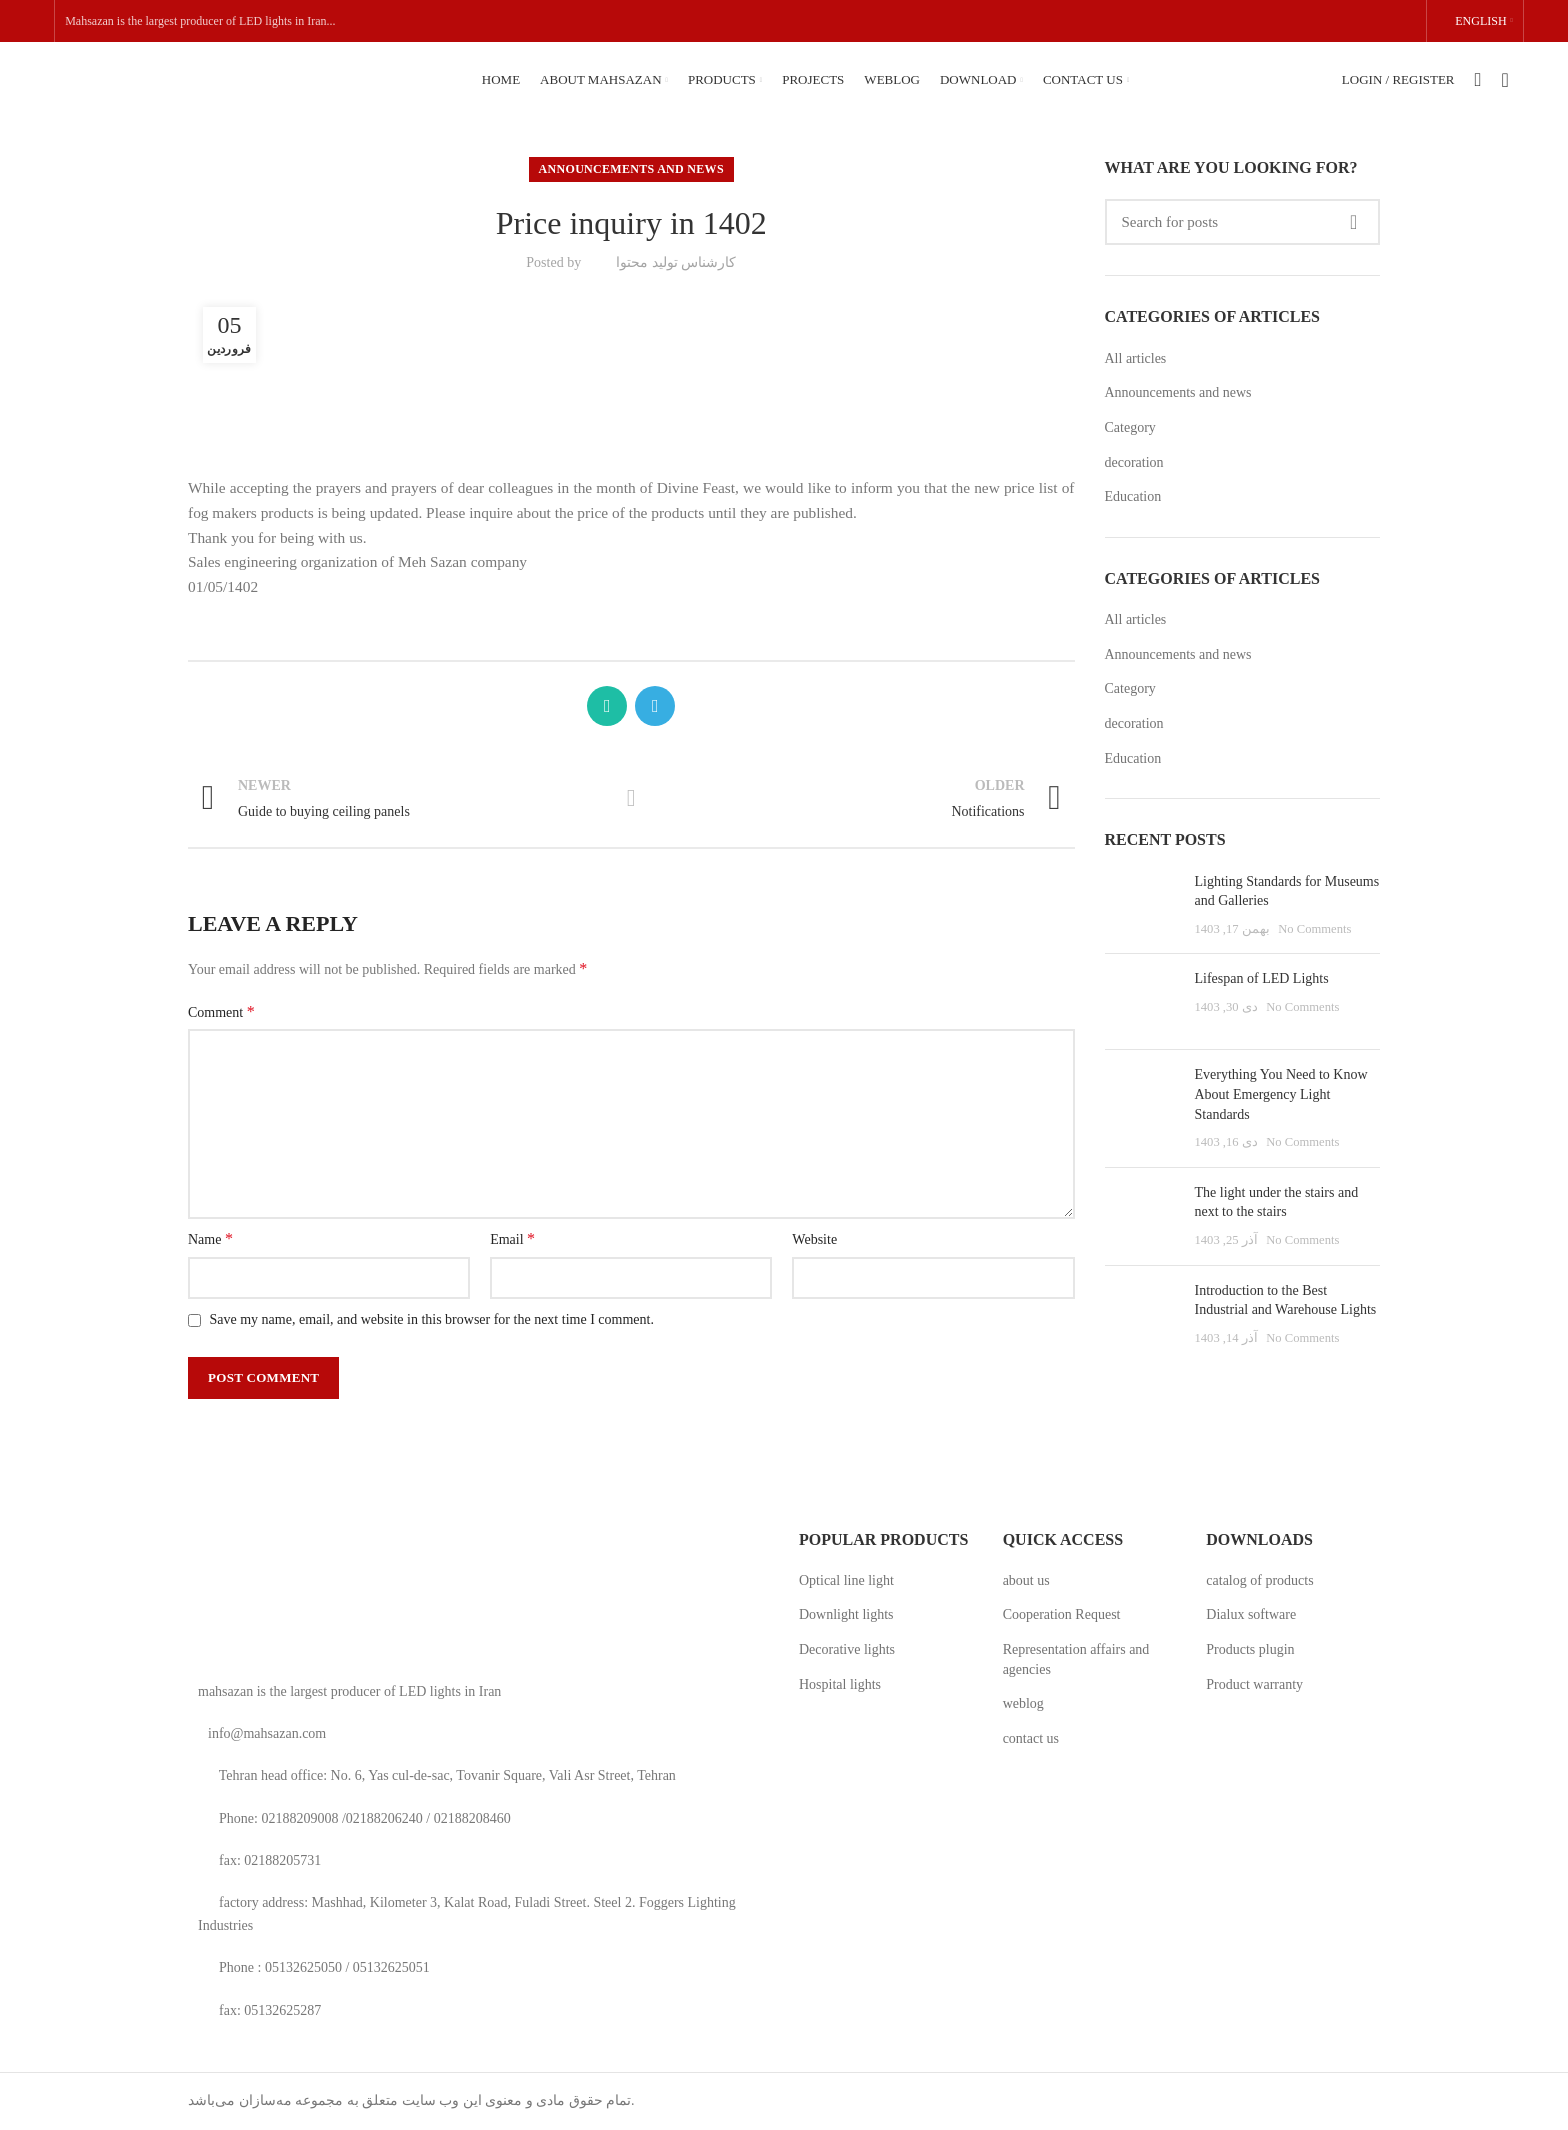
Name (210, 1238)
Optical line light (846, 1580)
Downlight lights (846, 1614)
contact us (1031, 1738)
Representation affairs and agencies (1076, 1659)
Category (1130, 427)
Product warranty (1254, 1684)
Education (1133, 496)
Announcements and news (631, 169)
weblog (1023, 1703)
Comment (221, 1011)
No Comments (1314, 929)
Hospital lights (840, 1684)
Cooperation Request (1062, 1614)
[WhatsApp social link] (607, 706)
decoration (1134, 462)
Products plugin (1250, 1649)
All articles (1136, 358)
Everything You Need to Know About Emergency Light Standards (1281, 1094)
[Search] (1243, 222)
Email (512, 1238)
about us (1026, 1580)
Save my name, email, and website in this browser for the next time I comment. (432, 1319)
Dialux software (1251, 1614)
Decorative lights (847, 1649)
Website (814, 1239)
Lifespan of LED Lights (1262, 978)
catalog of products (1259, 1580)
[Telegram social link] (655, 706)
